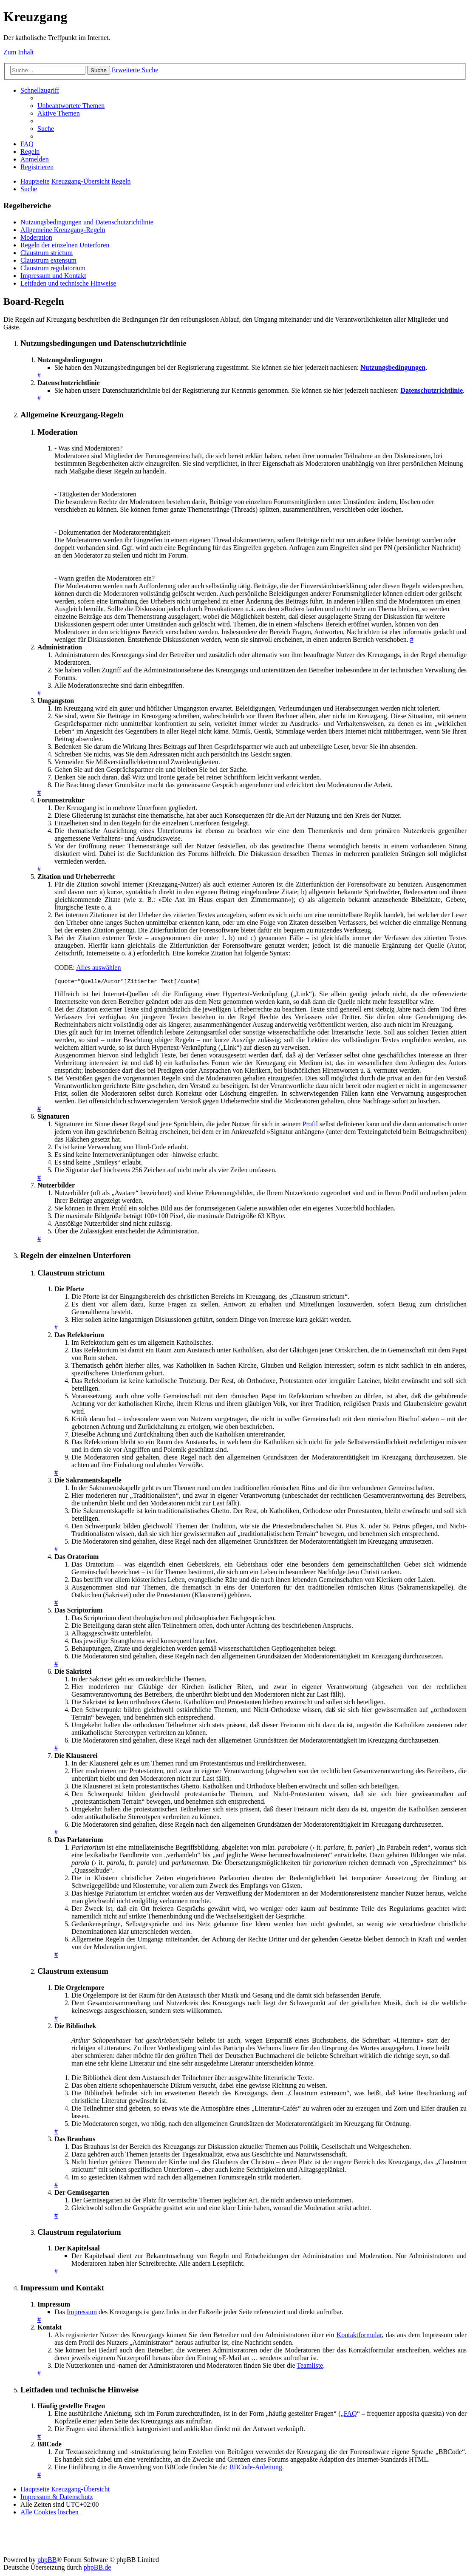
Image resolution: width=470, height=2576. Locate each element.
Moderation (36, 237)
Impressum (82, 2313)
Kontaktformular (359, 2336)
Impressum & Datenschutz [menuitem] (56, 2498)
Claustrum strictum (46, 252)
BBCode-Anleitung (255, 2468)
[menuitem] (71, 105)
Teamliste (310, 2366)
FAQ (350, 2414)
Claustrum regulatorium (52, 268)
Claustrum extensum (48, 260)
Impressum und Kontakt (53, 275)
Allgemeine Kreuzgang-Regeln (62, 229)
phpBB (47, 2561)
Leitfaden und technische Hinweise (68, 283)
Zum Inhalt (18, 52)
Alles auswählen (98, 967)
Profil (310, 1125)
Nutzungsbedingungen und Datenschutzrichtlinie (86, 222)
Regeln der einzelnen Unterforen (64, 245)
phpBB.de (97, 2568)
